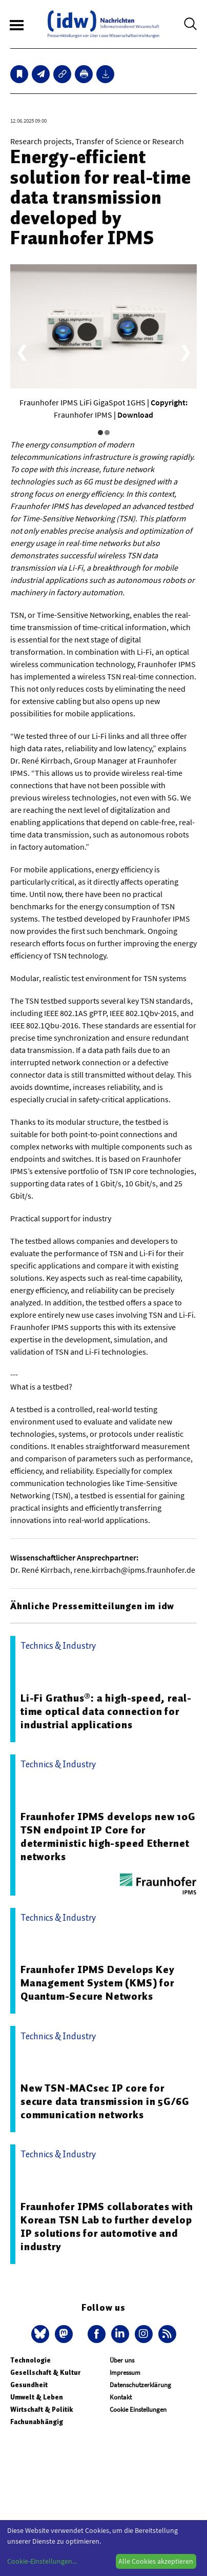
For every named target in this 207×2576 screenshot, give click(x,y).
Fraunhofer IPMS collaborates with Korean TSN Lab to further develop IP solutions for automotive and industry (106, 2226)
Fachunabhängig (36, 2422)
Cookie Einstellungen (138, 2409)
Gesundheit (29, 2385)
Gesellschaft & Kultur (45, 2372)
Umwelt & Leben (36, 2397)
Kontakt (121, 2397)
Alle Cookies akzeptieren (155, 2561)
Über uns (122, 2360)
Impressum (125, 2372)
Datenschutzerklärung (140, 2384)
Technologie (30, 2360)
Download (135, 414)
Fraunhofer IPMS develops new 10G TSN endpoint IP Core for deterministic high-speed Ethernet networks (108, 1836)
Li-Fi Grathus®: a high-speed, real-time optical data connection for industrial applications (106, 1711)
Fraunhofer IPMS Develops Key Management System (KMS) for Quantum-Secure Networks (97, 1983)
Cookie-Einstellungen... (42, 2561)
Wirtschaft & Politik (41, 2409)
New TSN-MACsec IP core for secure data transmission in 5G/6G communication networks (104, 2101)
